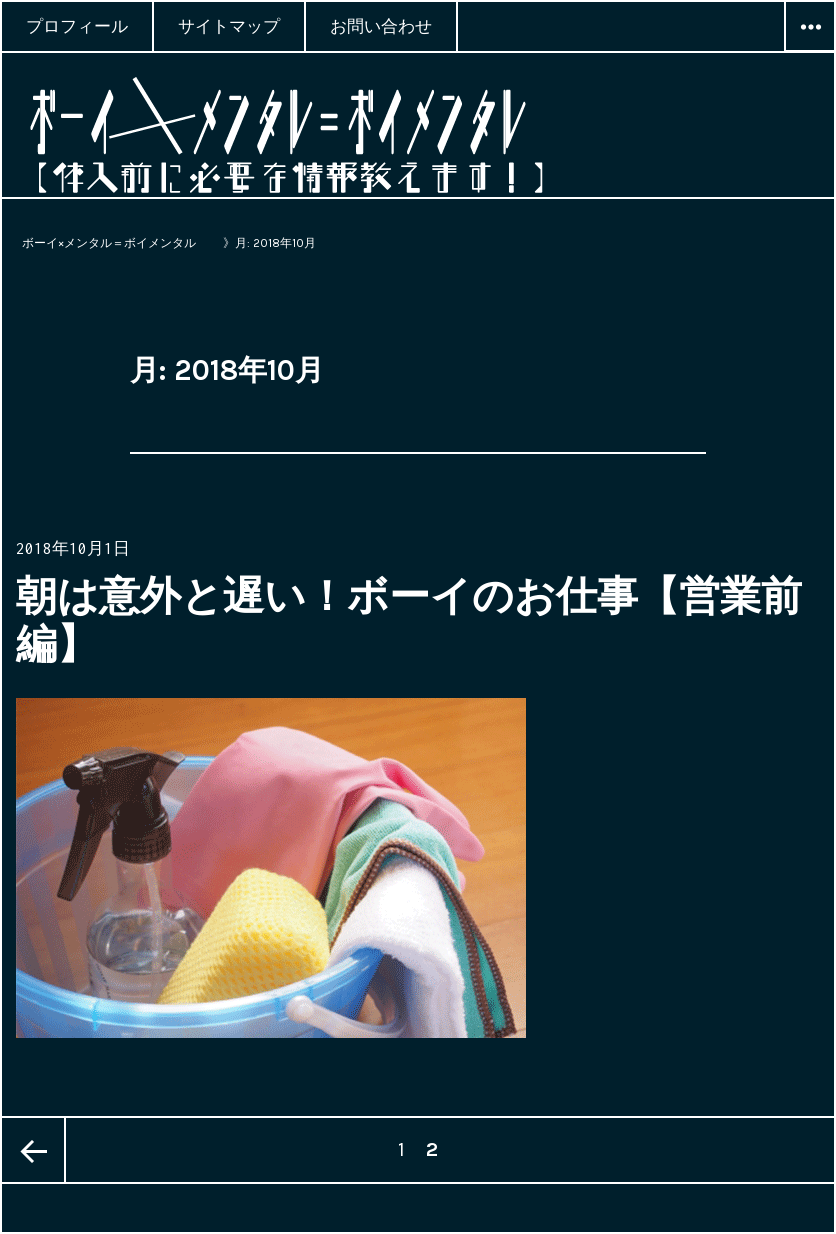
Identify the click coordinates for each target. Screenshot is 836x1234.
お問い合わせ (381, 26)
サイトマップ (229, 26)
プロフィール (77, 26)
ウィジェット (810, 51)
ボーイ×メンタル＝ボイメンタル (115, 243)
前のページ (34, 1150)
